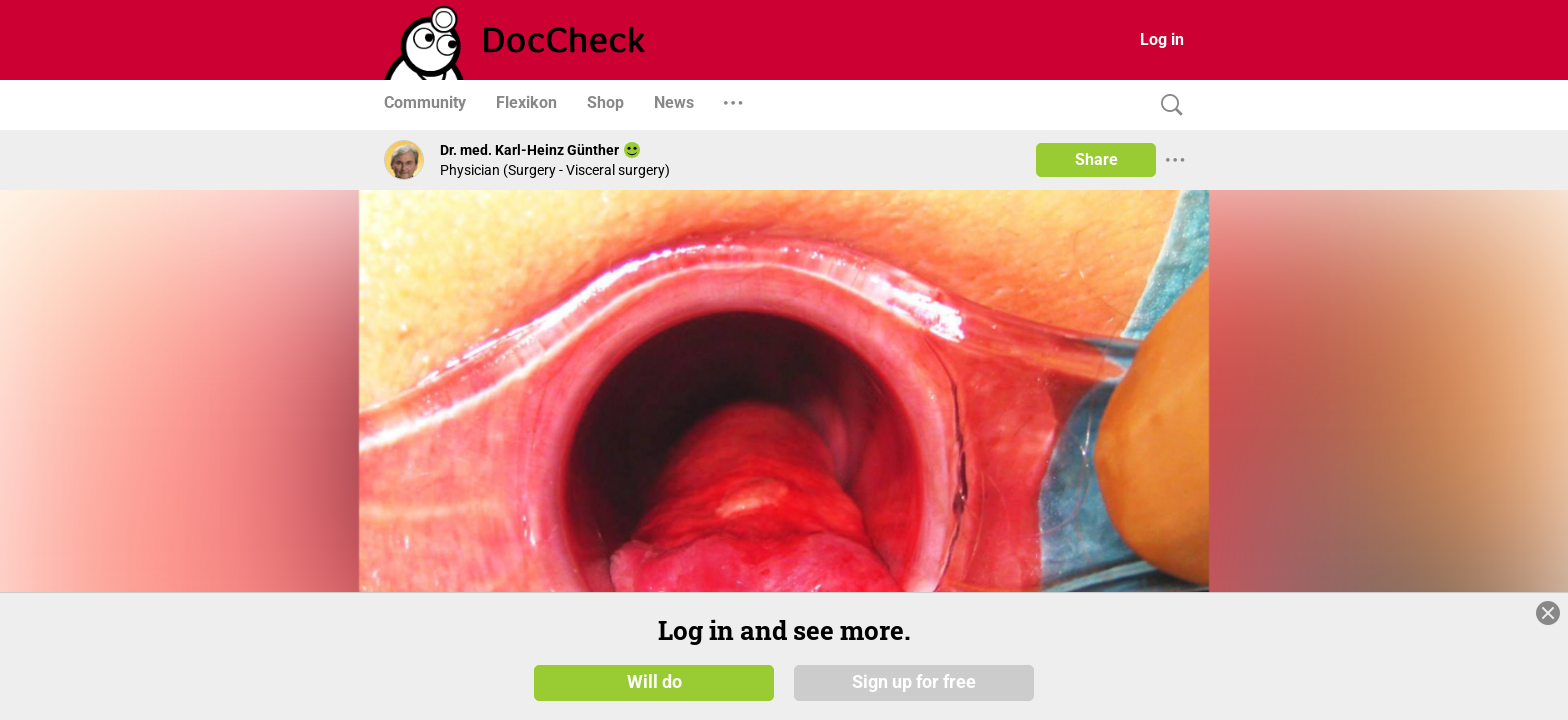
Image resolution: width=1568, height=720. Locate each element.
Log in (1162, 39)
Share (1096, 159)
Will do (654, 682)
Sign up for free (914, 682)
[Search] (1167, 105)
